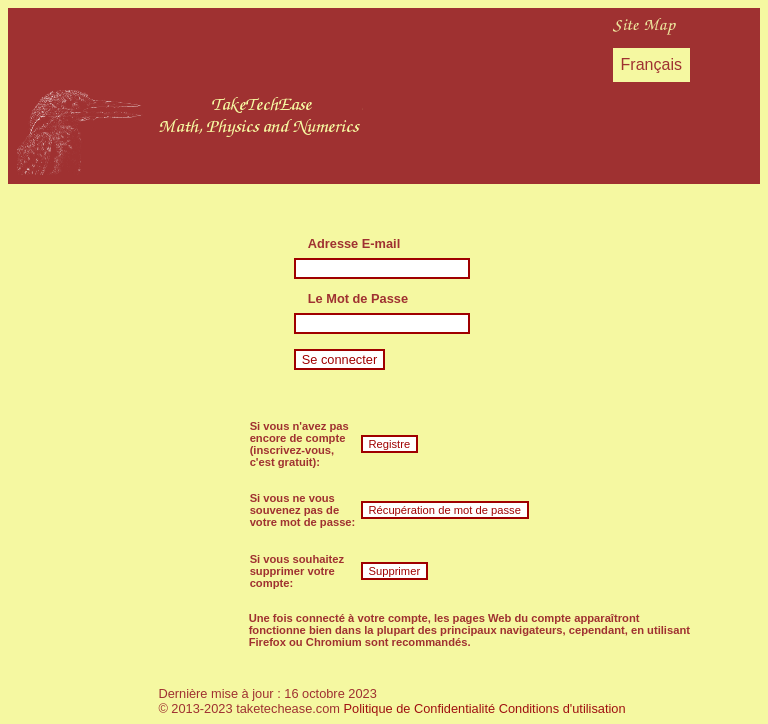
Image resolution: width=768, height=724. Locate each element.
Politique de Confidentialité (420, 708)
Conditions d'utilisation (562, 708)
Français (651, 64)
